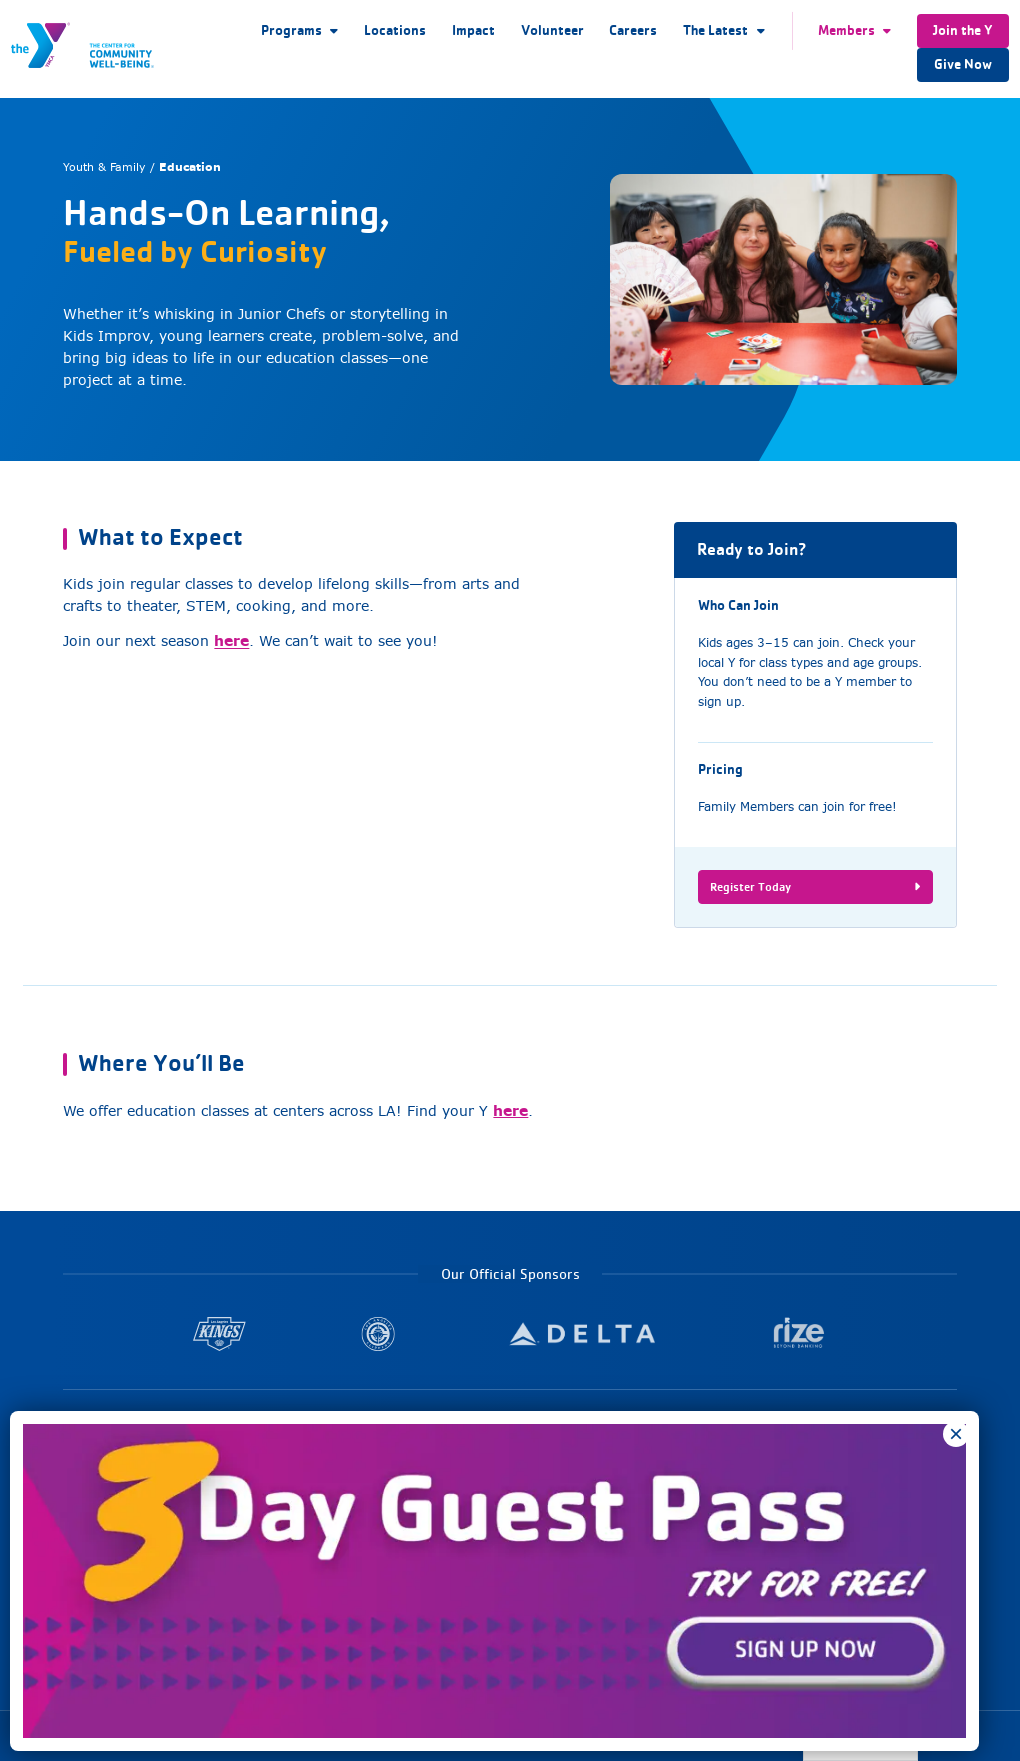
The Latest (715, 30)
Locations (395, 30)
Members (846, 30)
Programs (291, 30)
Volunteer (552, 30)
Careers (633, 30)
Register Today (815, 886)
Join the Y (963, 30)
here (231, 640)
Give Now (963, 64)
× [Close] (956, 1434)
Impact (473, 30)
